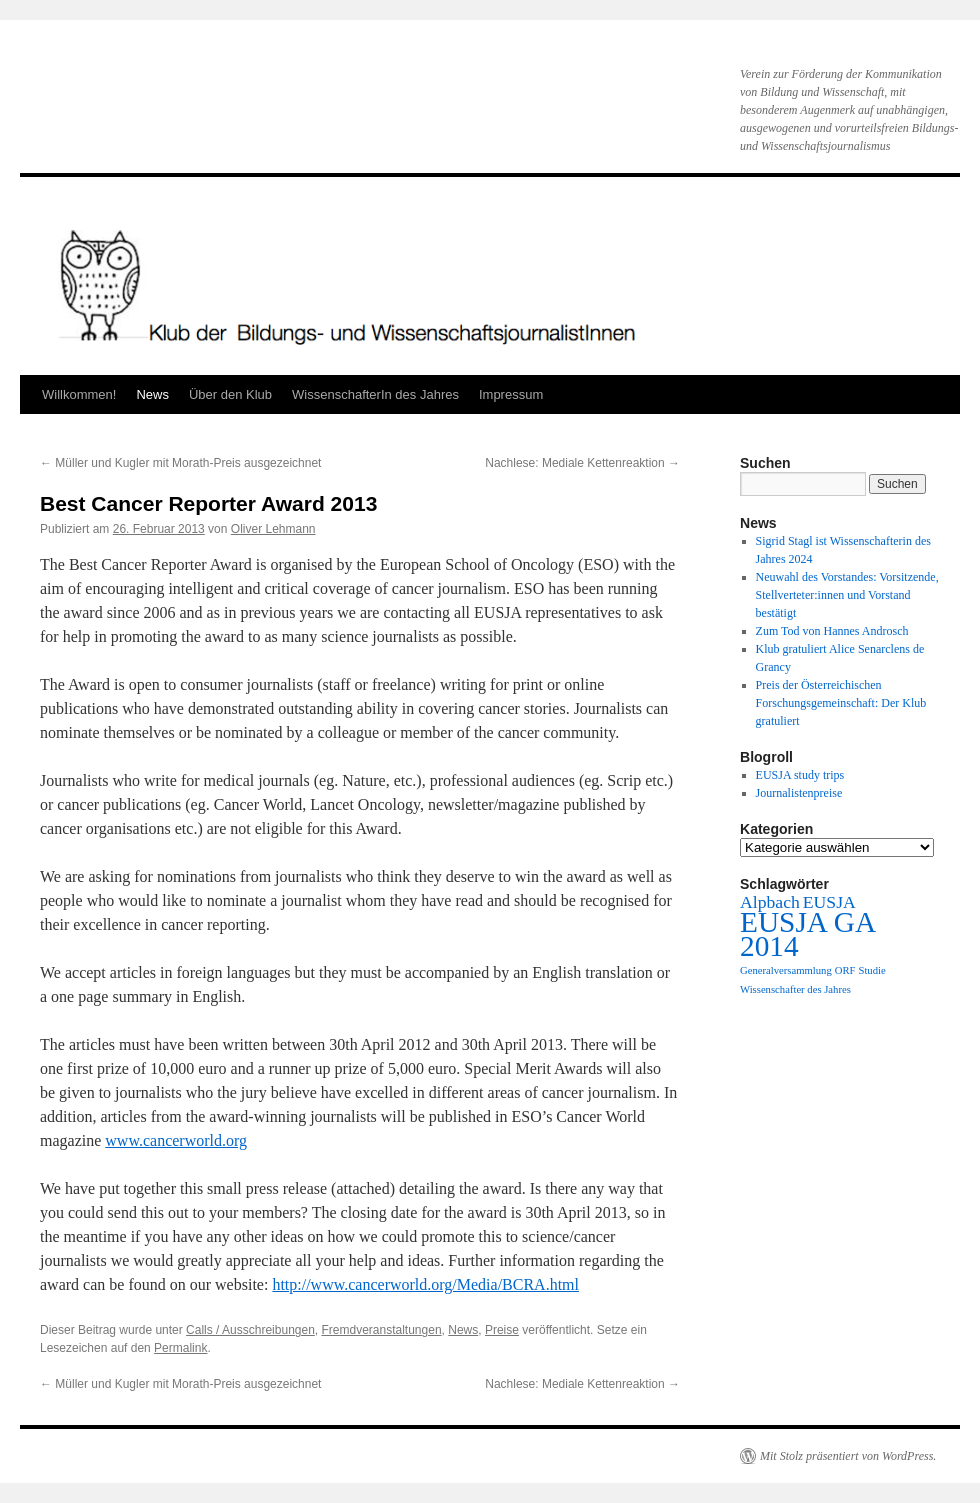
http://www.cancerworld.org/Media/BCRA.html (425, 1284)
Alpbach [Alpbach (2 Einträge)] (770, 902)
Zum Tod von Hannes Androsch (832, 631)
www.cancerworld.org (176, 1140)
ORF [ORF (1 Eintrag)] (845, 970)
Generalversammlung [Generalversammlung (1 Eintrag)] (786, 970)
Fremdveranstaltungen (382, 1330)
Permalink (180, 1348)
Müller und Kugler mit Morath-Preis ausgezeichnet (180, 463)
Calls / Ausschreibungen (250, 1330)
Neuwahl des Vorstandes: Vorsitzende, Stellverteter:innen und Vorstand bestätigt (847, 595)
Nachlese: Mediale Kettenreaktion (582, 463)
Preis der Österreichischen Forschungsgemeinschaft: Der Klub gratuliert (841, 703)
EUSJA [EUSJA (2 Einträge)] (829, 902)
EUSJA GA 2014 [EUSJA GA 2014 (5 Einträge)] (807, 934)
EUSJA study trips (800, 775)
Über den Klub (230, 394)
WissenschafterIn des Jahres (375, 394)
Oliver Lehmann (273, 529)
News (152, 394)
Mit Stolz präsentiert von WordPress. (848, 1456)
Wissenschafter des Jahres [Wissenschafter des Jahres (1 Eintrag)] (795, 989)
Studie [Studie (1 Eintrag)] (871, 970)
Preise (502, 1330)
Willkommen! (79, 394)
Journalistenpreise (799, 793)
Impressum (511, 394)
